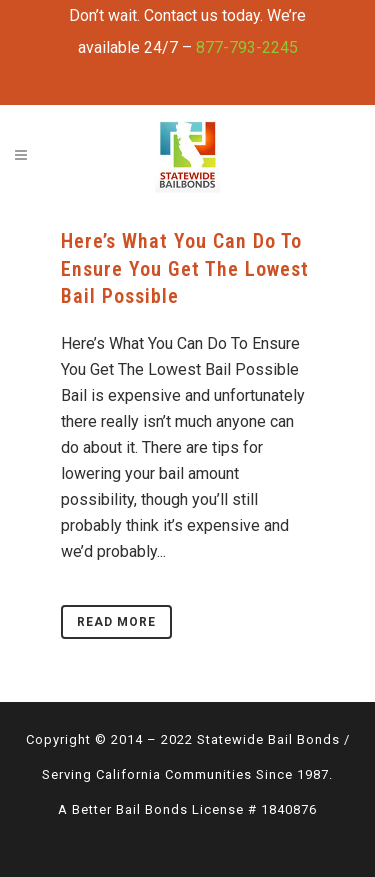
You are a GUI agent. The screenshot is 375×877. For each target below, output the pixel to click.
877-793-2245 (247, 47)
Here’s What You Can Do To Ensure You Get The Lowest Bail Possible (185, 268)
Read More (116, 622)
